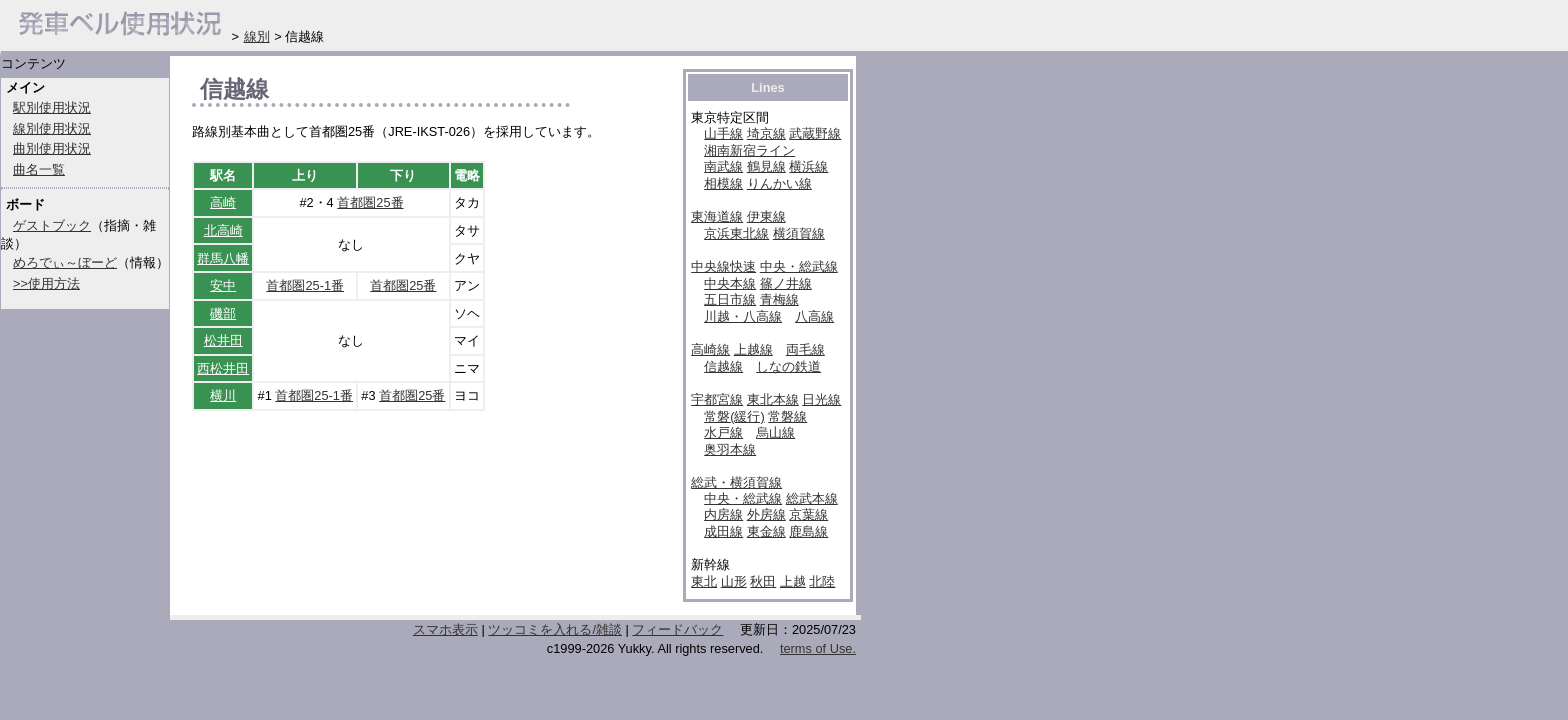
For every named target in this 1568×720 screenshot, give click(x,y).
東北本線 (773, 399)
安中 (223, 285)
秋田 (763, 581)
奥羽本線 (730, 449)
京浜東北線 (736, 233)
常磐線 (787, 416)
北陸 (822, 581)
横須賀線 (799, 233)
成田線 (723, 531)
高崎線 (710, 349)
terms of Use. (818, 648)
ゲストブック (52, 225)
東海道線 (717, 216)
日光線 (821, 399)
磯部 (223, 313)
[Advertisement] (426, 562)
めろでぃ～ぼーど (65, 262)
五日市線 (730, 299)
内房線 (723, 514)
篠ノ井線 (786, 283)
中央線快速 (723, 266)
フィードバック (677, 629)
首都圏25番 (370, 202)
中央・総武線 (799, 266)
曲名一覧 (39, 169)
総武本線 (812, 498)
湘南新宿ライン (749, 150)
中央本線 (730, 283)
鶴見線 (766, 166)
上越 (793, 581)
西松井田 (223, 368)
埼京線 (766, 133)
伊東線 (766, 216)
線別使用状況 (52, 128)
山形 (734, 581)
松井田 (223, 340)
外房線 (766, 514)
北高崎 (223, 230)
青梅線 (779, 299)
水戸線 (723, 432)
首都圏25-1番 (305, 285)
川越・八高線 (743, 316)
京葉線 (808, 514)
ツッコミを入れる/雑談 (555, 629)
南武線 (723, 166)
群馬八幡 (223, 258)
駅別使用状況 (52, 107)
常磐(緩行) (734, 416)
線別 (257, 36)
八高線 (814, 316)
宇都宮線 (717, 399)
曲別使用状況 (52, 148)
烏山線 (775, 432)
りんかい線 (779, 183)
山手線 (723, 133)
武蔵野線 (815, 133)
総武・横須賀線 (736, 482)
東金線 (766, 531)
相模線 (723, 183)
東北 (704, 581)
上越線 (753, 349)
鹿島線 (808, 531)
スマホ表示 (445, 629)
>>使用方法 (46, 283)
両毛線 (805, 349)
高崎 (223, 202)
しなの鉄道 (788, 366)
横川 (223, 395)
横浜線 (808, 166)
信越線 (723, 366)
